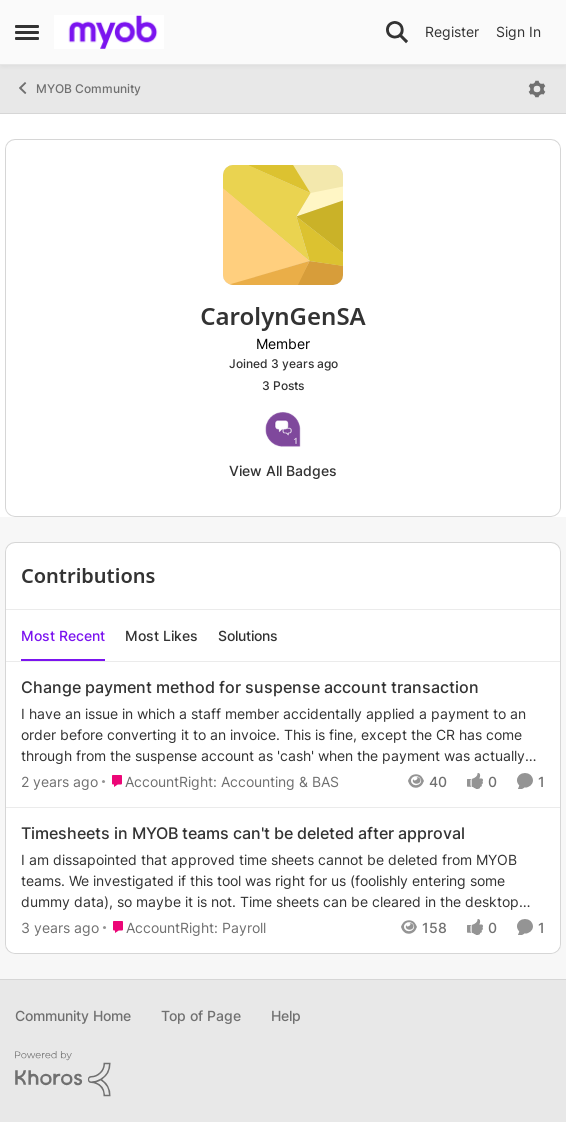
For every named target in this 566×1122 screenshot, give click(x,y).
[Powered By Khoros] (283, 1074)
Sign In (518, 31)
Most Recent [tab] (63, 635)
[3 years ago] (60, 927)
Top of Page (201, 1015)
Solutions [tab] (248, 635)
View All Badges (283, 470)
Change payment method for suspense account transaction (250, 687)
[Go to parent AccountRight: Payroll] (184, 927)
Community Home (73, 1015)
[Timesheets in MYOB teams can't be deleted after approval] (283, 880)
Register (452, 31)
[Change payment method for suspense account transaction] (283, 734)
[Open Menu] (537, 89)
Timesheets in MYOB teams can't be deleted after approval (243, 833)
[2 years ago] (59, 781)
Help (286, 1015)
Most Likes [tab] (161, 635)
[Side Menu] (27, 32)
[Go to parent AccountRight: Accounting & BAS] (220, 781)
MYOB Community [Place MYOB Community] (78, 88)
